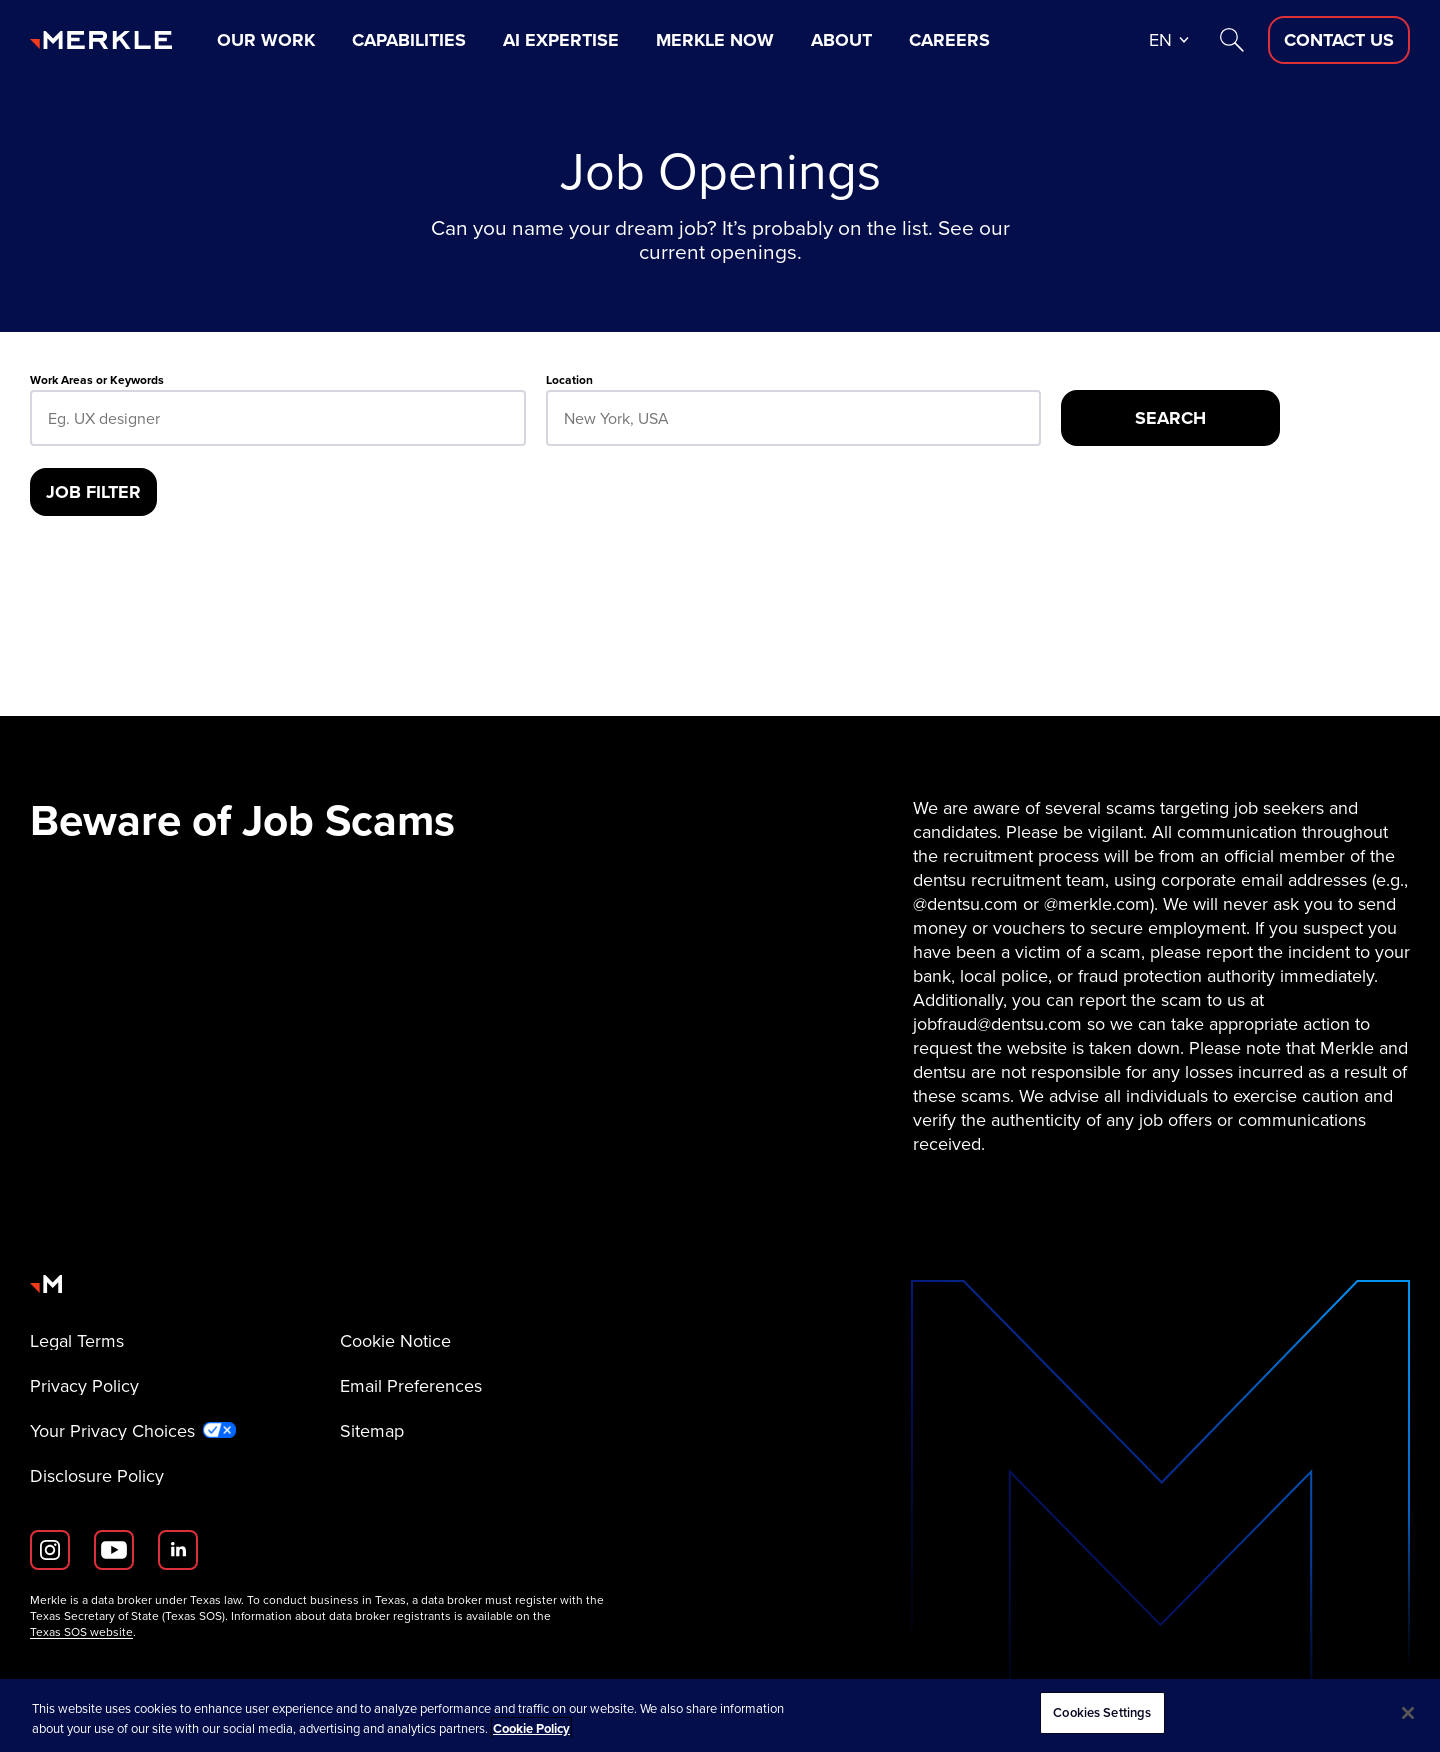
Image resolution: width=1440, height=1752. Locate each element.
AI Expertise (561, 40)
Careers (949, 40)
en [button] (1160, 40)
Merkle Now (715, 40)
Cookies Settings (1102, 1712)
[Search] (1232, 40)
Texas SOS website (81, 1632)
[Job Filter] (93, 492)
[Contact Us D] (1339, 40)
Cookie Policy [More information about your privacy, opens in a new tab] (531, 1728)
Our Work (266, 40)
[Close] (1408, 1713)
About (841, 40)
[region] (720, 1715)
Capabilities (409, 40)
